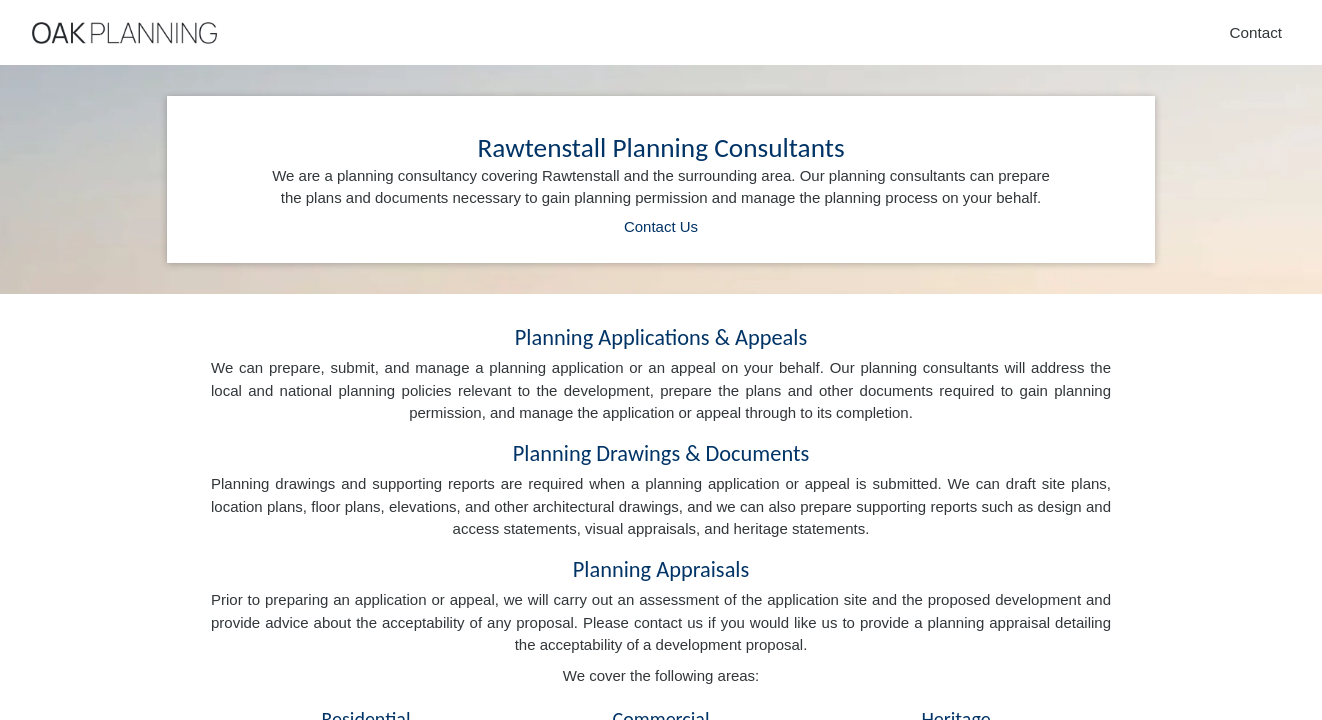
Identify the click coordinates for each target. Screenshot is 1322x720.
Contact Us (661, 226)
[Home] (124, 33)
